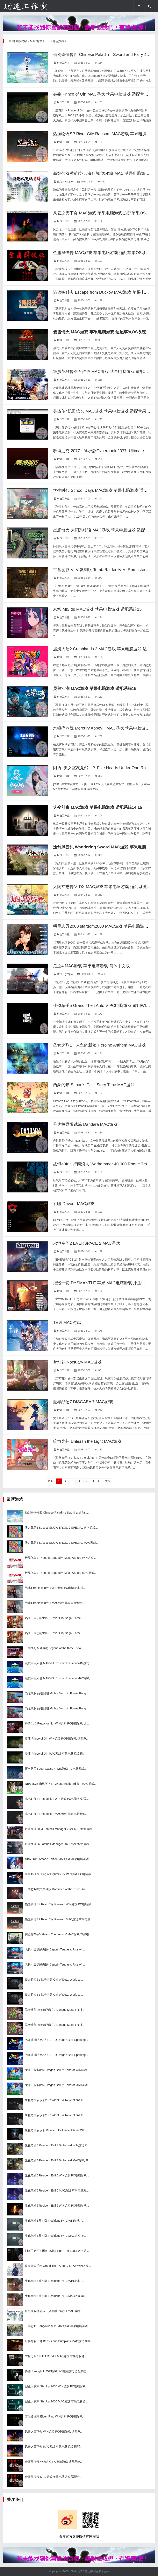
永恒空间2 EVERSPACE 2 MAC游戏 (86, 1243)
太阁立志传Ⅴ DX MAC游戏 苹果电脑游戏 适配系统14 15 (105, 886)
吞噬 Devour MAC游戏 (73, 1203)
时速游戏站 (19, 41)
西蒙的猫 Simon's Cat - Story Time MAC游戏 (94, 1084)
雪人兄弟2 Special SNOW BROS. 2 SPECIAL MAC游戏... (61, 2520)
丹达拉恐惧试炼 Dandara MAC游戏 (85, 1124)
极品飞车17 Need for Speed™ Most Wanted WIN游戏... (60, 2535)
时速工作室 (63, 62)
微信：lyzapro (65, 181)
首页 (50, 1481)
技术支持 (104, 2571)
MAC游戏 (36, 41)
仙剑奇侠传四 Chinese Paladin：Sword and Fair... (57, 2489)
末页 (107, 1481)
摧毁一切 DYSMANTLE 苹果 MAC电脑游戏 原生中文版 (103, 1283)
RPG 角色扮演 (54, 41)
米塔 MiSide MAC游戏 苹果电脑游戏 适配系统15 (97, 609)
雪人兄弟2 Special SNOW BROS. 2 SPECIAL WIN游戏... (61, 2504)
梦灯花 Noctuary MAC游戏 (77, 1362)
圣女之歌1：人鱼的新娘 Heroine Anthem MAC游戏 (99, 1045)
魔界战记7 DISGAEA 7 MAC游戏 (83, 1401)
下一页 (96, 1481)
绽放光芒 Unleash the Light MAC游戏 (87, 1441)
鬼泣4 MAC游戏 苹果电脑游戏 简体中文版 (91, 966)
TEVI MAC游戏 (67, 1322)
